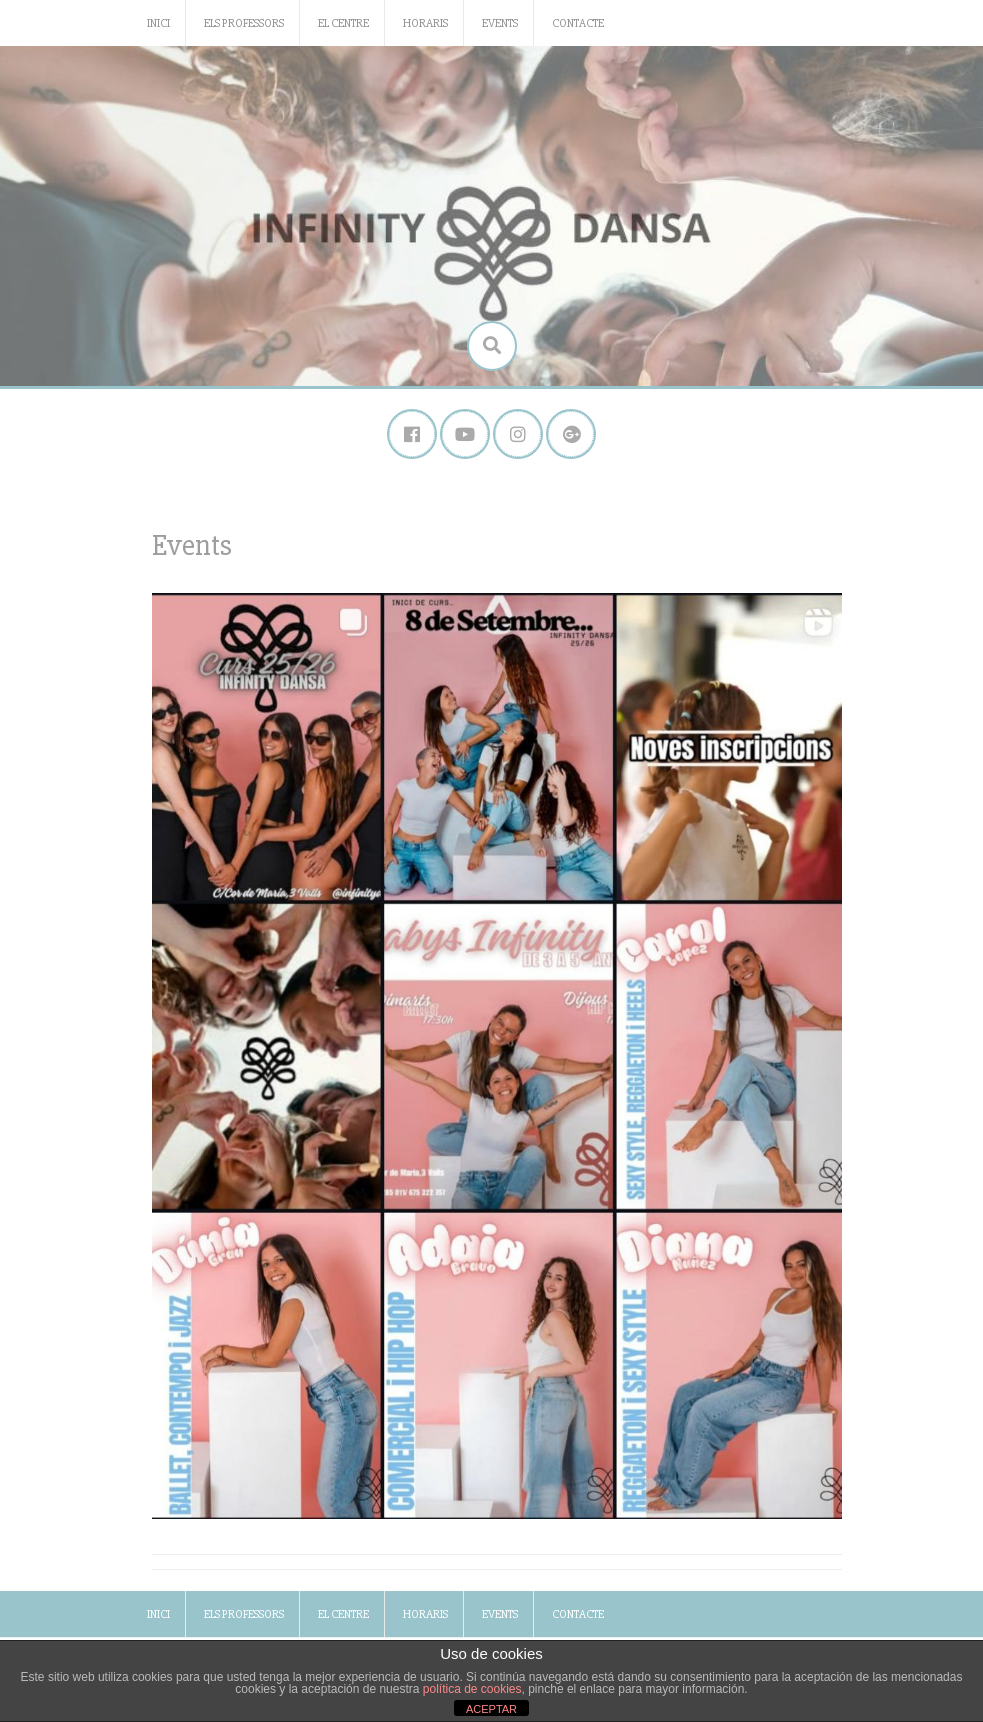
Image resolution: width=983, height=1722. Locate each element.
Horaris (425, 23)
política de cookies (472, 1689)
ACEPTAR (491, 1709)
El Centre (343, 23)
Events (500, 23)
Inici (158, 23)
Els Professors (244, 23)
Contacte (578, 23)
